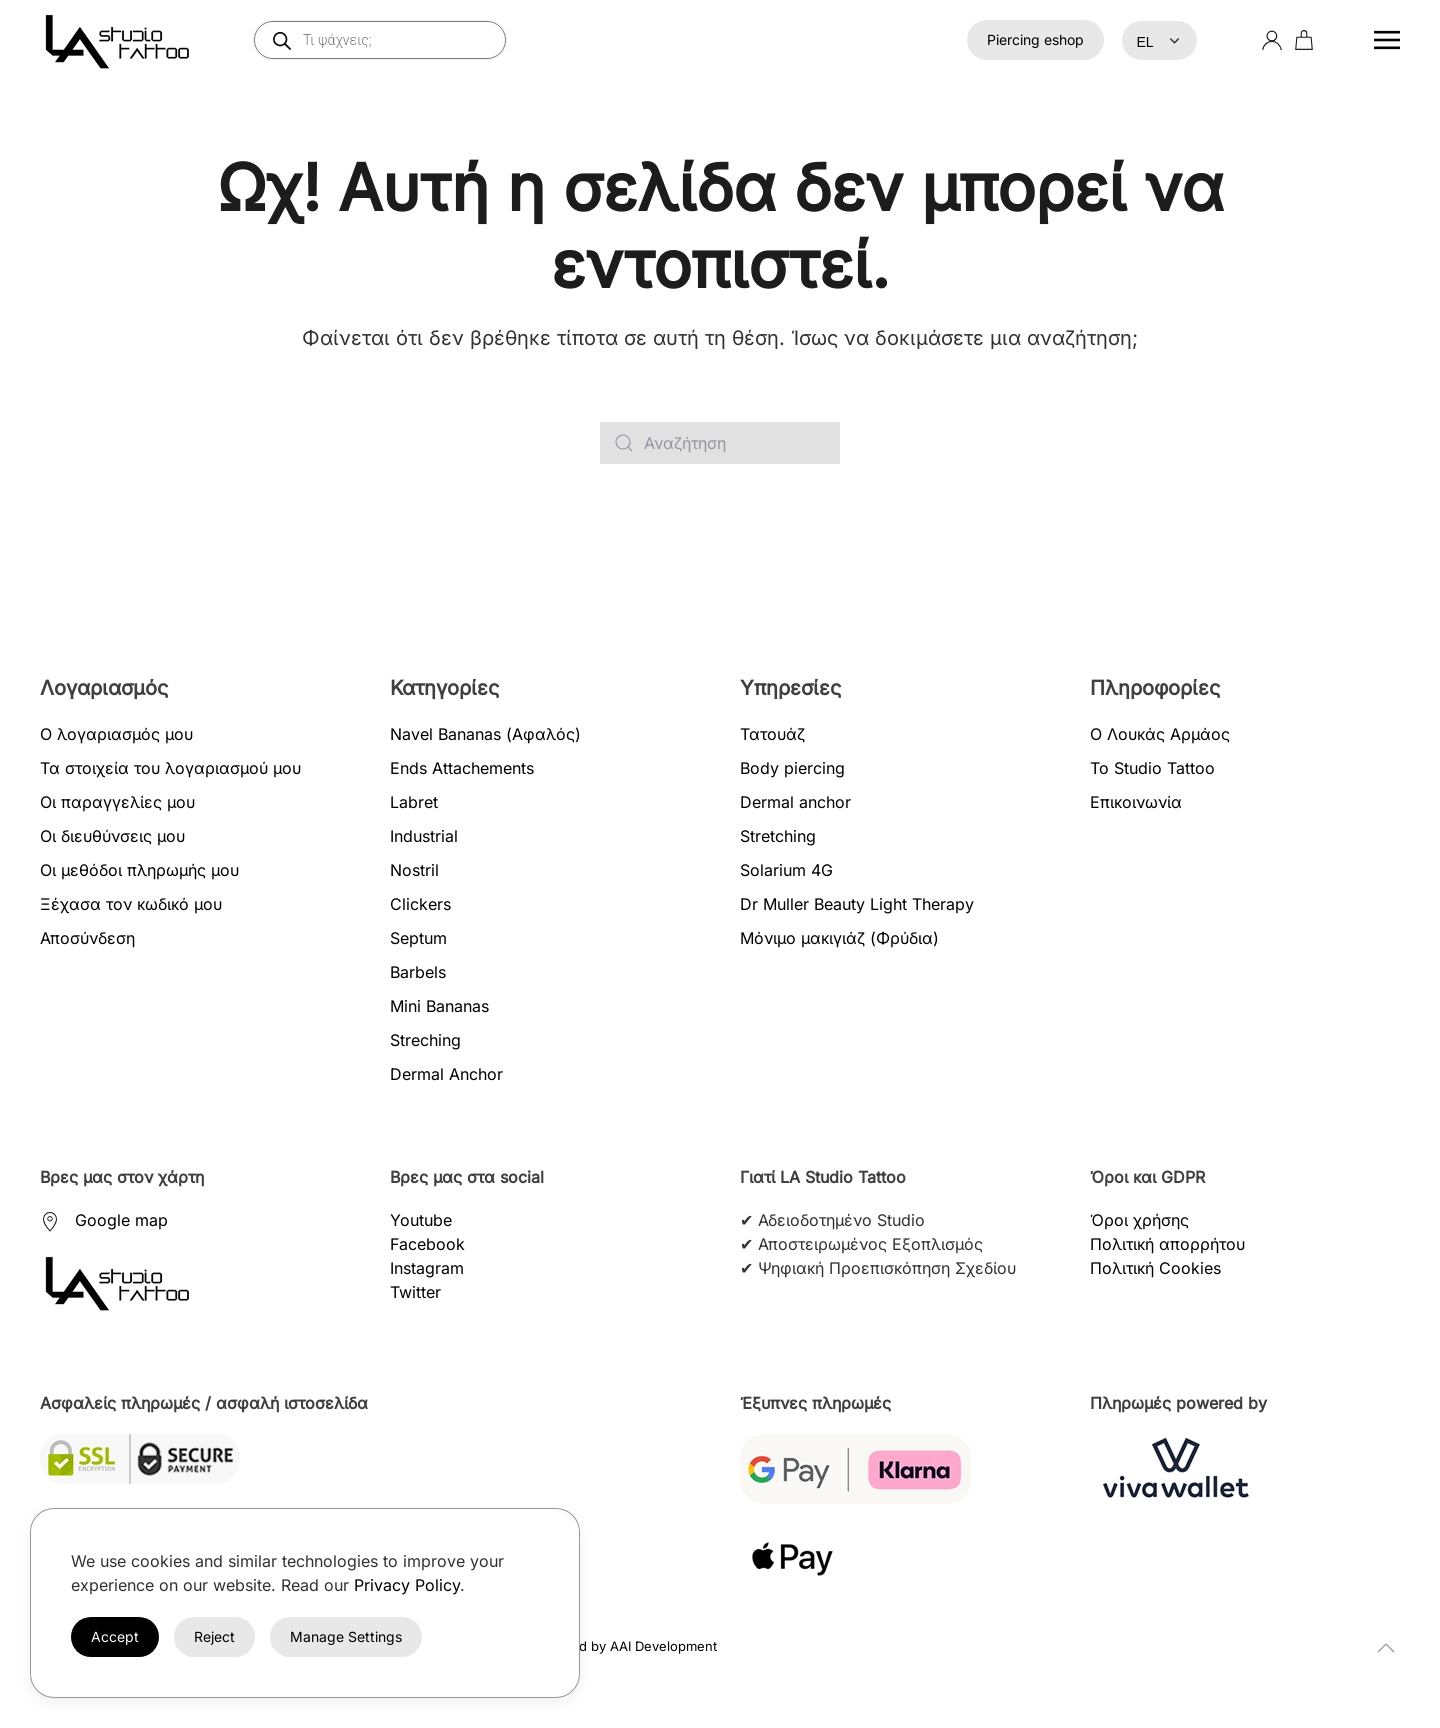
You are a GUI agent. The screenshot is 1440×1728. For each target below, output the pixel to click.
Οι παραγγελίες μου (117, 802)
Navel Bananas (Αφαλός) (485, 734)
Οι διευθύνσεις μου (112, 836)
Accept (115, 1636)
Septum (418, 938)
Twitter (415, 1292)
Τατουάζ (772, 734)
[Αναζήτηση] (720, 443)
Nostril (414, 870)
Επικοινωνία (1136, 802)
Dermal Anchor (446, 1074)
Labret (414, 802)
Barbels (418, 972)
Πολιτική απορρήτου (1167, 1244)
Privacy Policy (407, 1585)
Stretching (778, 836)
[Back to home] (121, 40)
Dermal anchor (795, 802)
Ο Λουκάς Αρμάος (1160, 734)
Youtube (421, 1220)
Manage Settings (346, 1636)
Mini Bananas (439, 1006)
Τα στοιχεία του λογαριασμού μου (170, 768)
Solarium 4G (786, 870)
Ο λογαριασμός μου (116, 734)
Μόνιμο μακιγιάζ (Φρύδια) (839, 938)
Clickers (420, 904)
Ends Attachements (462, 768)
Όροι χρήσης (1139, 1220)
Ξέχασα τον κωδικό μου (131, 904)
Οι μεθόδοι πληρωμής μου (139, 870)
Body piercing (792, 768)
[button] (1387, 40)
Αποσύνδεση (87, 938)
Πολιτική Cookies (1155, 1268)
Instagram (427, 1268)
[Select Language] (1159, 40)
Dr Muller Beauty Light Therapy (857, 904)
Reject (214, 1636)
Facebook (427, 1244)
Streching (425, 1040)
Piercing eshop (1035, 39)
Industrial (424, 836)
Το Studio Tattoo (1152, 768)
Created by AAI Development (627, 1646)
